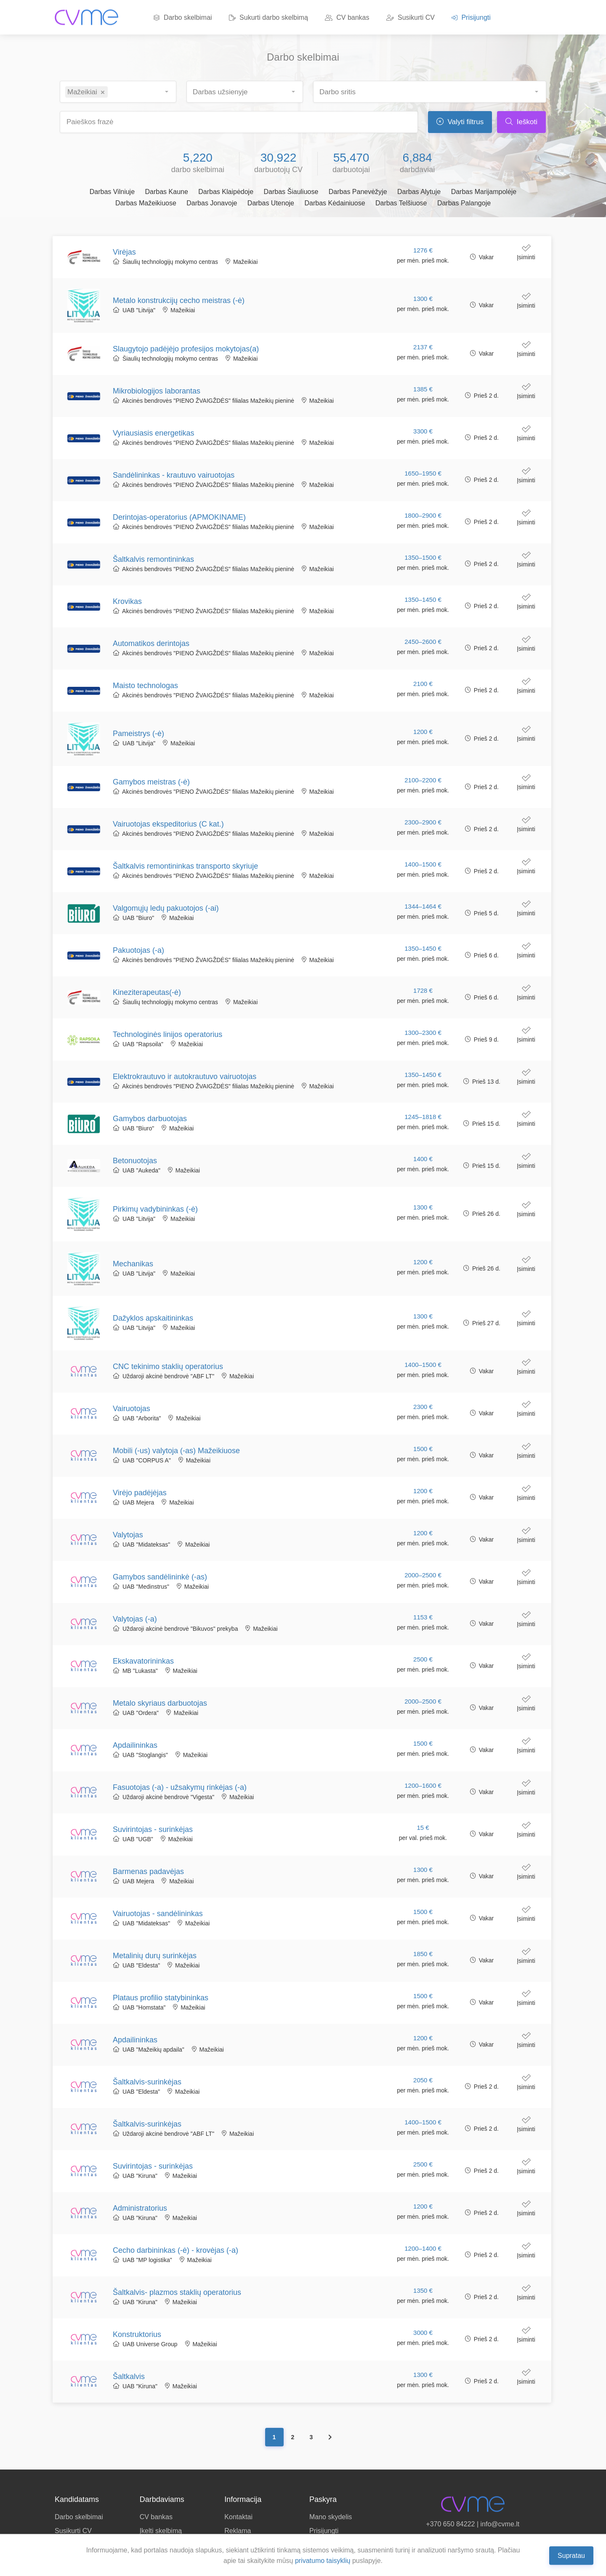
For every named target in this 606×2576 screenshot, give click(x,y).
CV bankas (347, 17)
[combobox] (118, 92)
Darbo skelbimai (183, 17)
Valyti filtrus (460, 122)
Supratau (571, 2555)
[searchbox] (114, 89)
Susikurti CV (410, 17)
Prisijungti (471, 17)
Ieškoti (521, 122)
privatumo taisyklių (323, 2560)
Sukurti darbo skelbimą (268, 17)
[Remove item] (102, 92)
